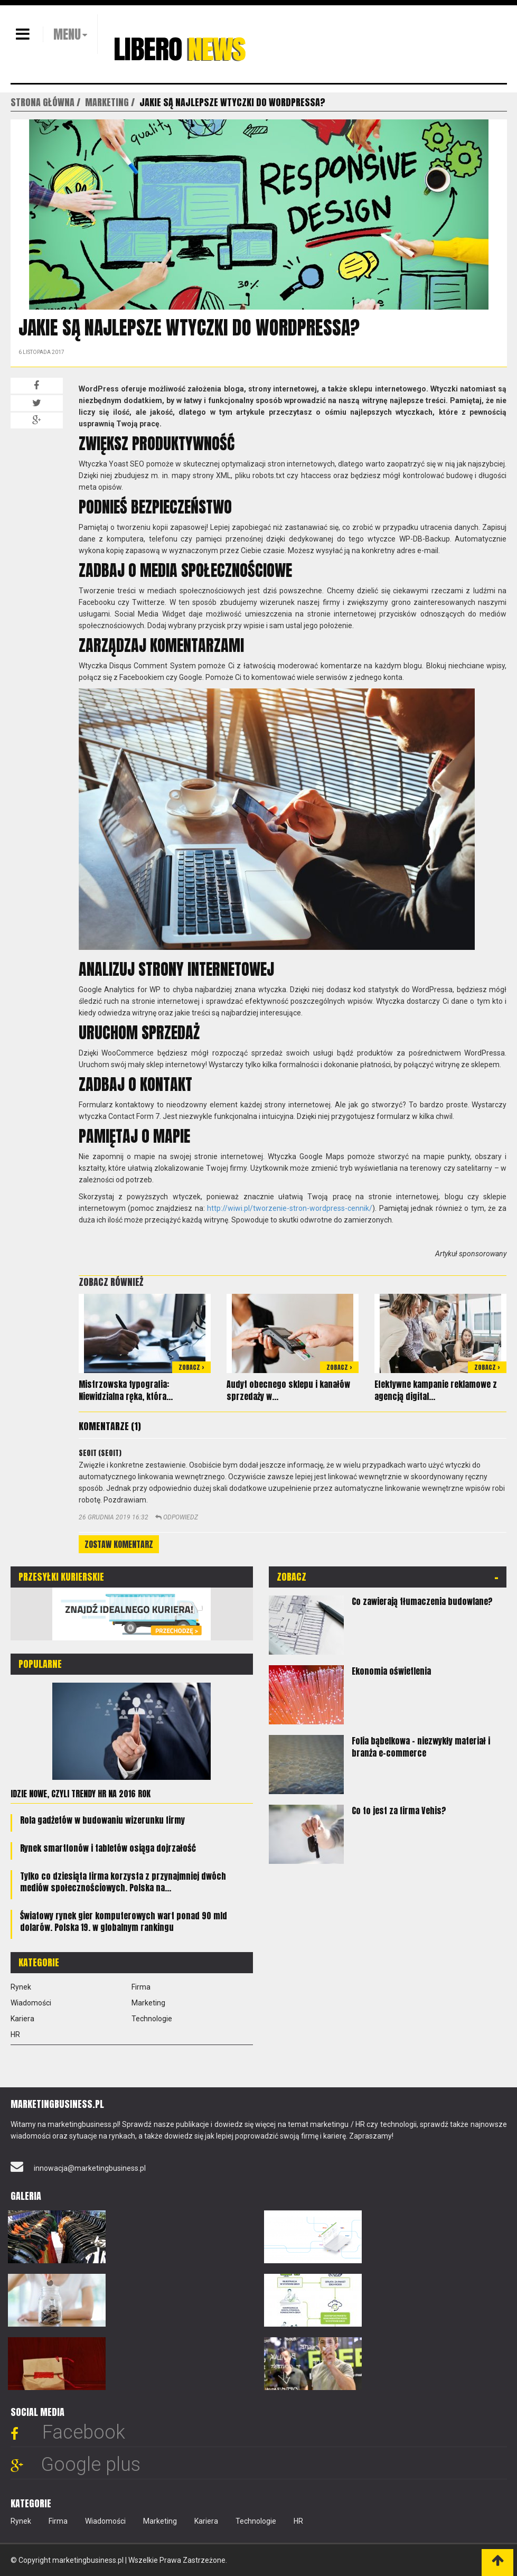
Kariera (22, 2018)
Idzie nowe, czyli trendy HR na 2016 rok (81, 1793)
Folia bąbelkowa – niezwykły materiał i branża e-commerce (421, 1746)
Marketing (148, 2003)
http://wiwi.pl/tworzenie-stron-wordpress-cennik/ (289, 1208)
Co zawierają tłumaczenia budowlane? (422, 1601)
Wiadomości (31, 2003)
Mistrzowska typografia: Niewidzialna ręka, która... (126, 1390)
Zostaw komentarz (118, 1544)
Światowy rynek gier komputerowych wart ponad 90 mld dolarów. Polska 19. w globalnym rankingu (123, 1921)
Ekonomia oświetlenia (391, 1671)
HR (15, 2034)
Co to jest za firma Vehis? (399, 1810)
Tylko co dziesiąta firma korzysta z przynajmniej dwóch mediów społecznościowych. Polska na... (123, 1882)
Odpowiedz (176, 1517)
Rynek (21, 1987)
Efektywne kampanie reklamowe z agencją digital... (435, 1390)
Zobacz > (191, 1367)
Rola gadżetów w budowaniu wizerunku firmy (102, 1820)
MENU (67, 34)
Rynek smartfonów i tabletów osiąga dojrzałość (108, 1848)
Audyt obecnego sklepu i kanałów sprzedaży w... (288, 1390)
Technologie (151, 2018)
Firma (141, 1987)
